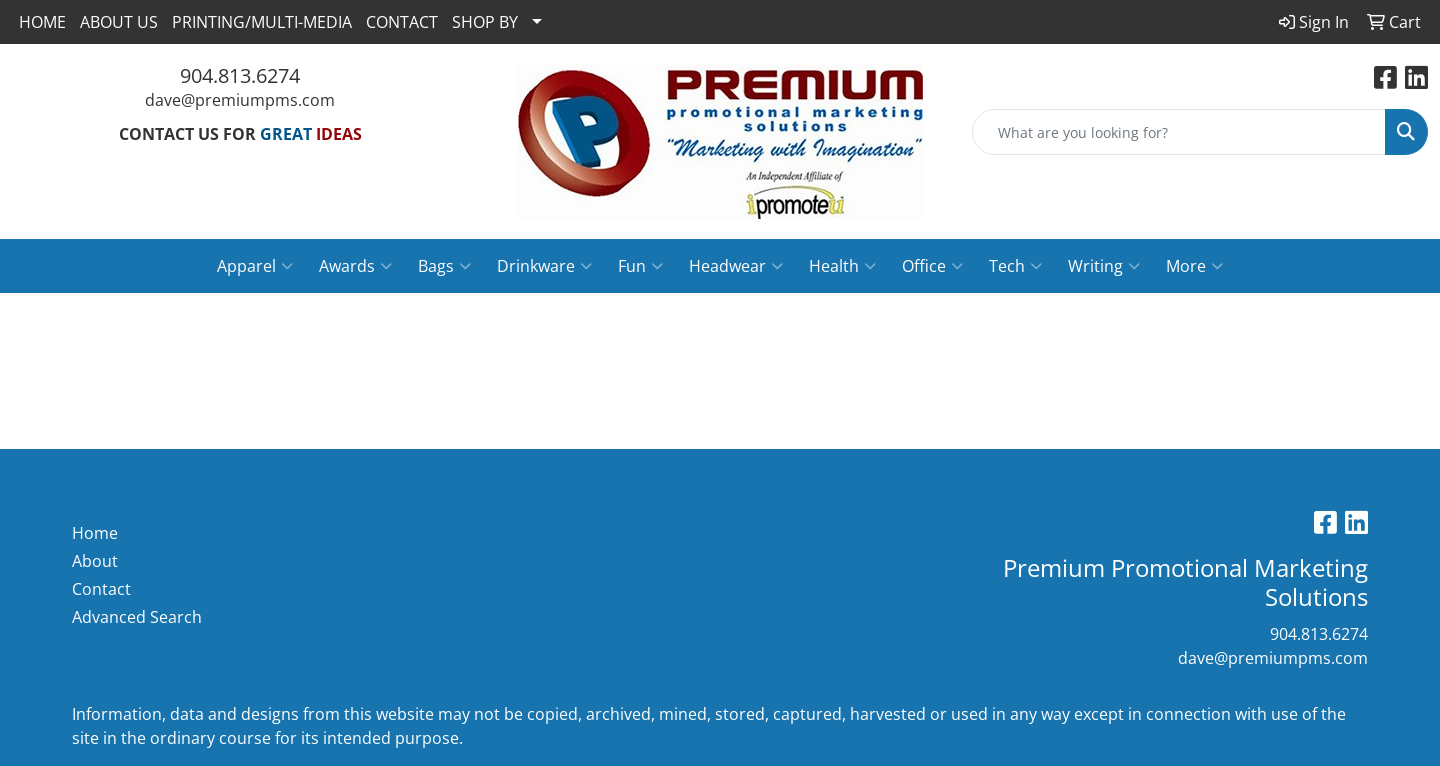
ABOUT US (119, 22)
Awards (355, 266)
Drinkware (544, 266)
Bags (444, 266)
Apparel (255, 266)
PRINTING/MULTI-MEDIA (262, 22)
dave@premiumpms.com (240, 100)
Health (842, 266)
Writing (1104, 266)
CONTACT (402, 22)
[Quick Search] (1179, 132)
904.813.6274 (240, 75)
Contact (101, 589)
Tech (1015, 266)
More (1194, 266)
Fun (640, 266)
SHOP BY (485, 22)
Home (95, 533)
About (95, 561)
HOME (42, 22)
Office (932, 266)
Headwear (736, 266)
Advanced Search (137, 617)
